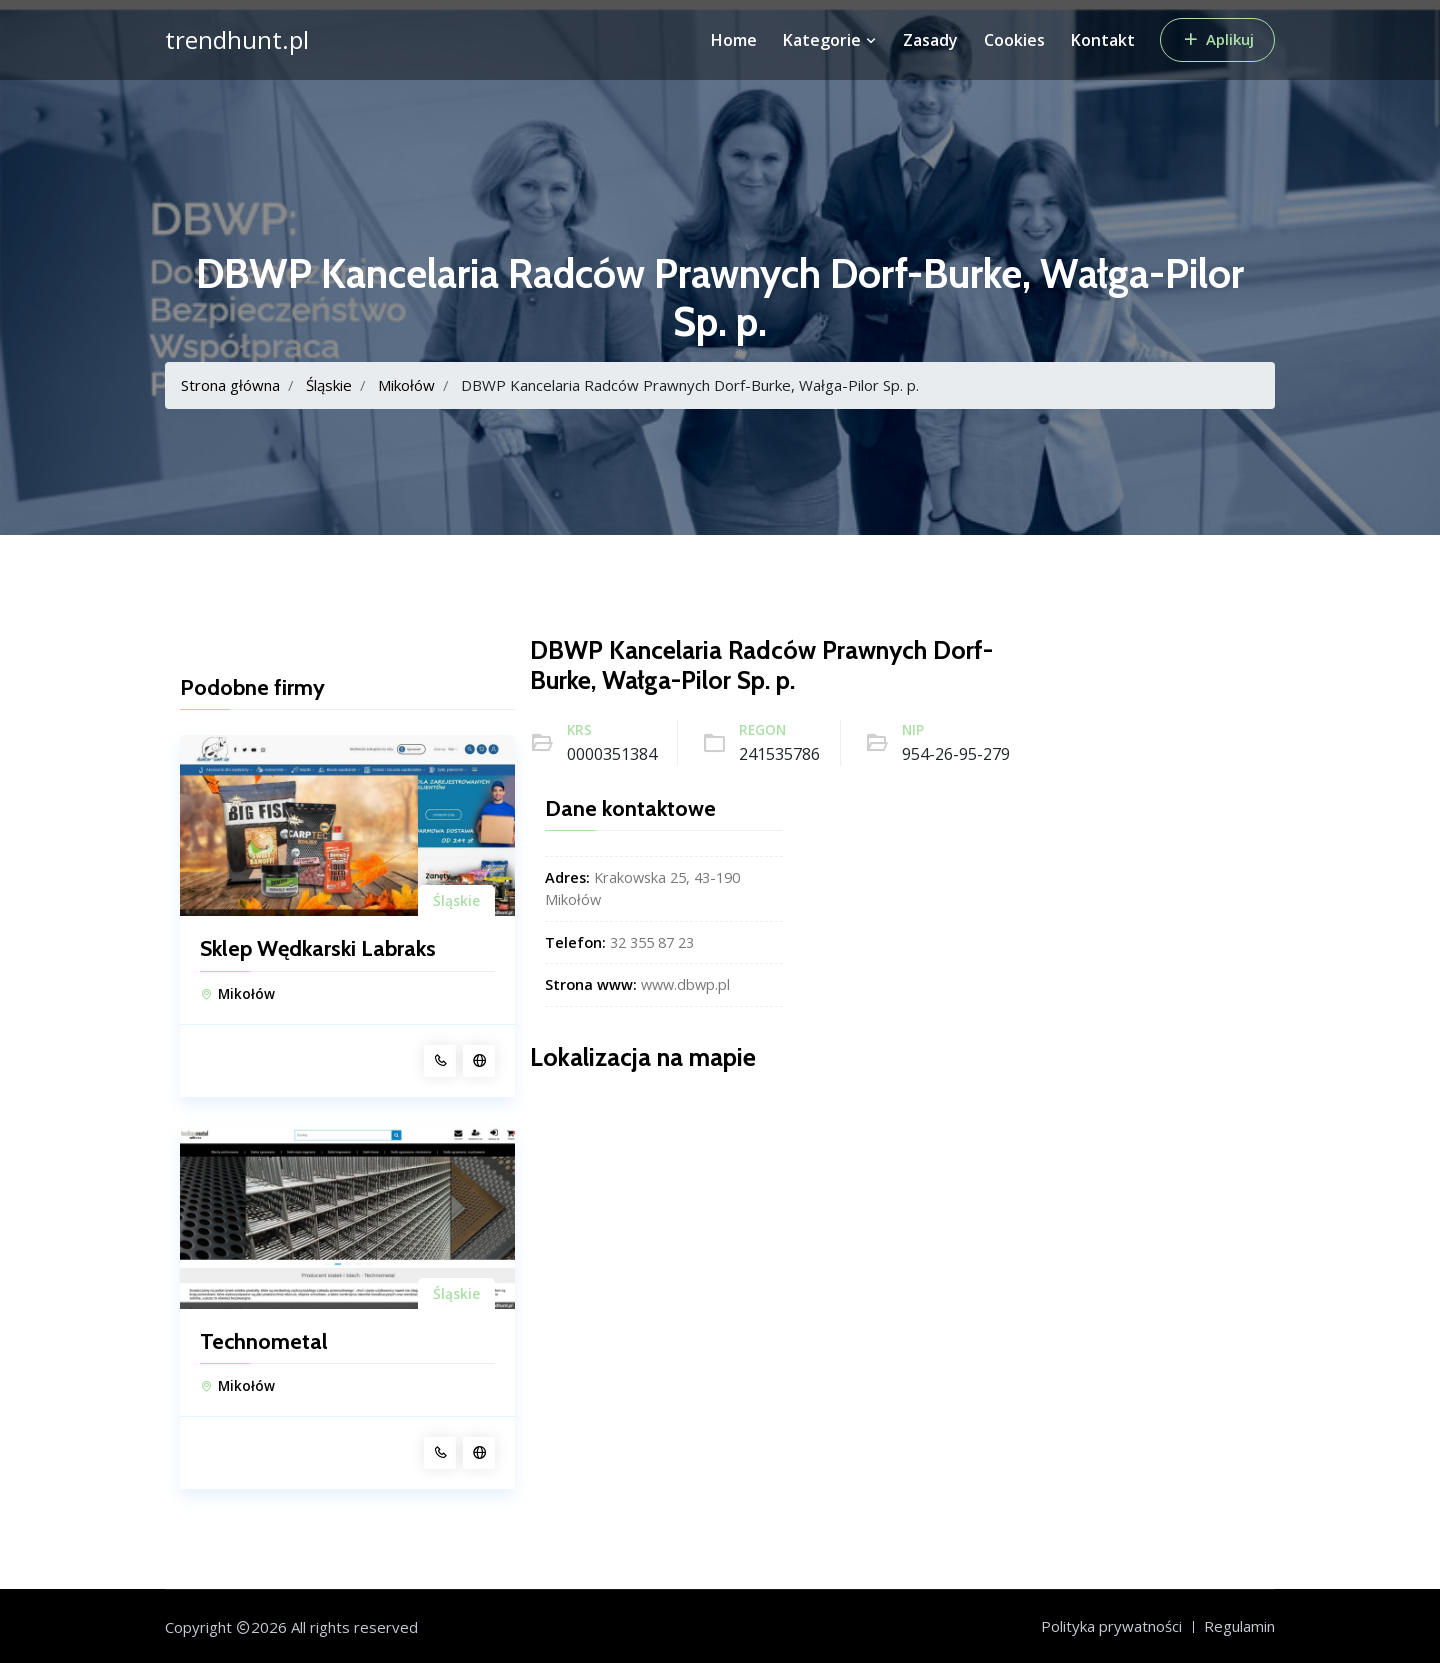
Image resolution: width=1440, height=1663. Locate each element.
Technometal (264, 1342)
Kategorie (830, 40)
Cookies (1014, 40)
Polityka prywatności (1111, 1626)
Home (734, 40)
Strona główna (230, 385)
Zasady (930, 40)
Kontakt (1103, 40)
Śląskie (329, 385)
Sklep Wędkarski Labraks (318, 949)
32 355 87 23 (652, 942)
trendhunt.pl (237, 40)
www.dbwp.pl (685, 984)
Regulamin (1239, 1626)
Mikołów (406, 385)
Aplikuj (1217, 39)
